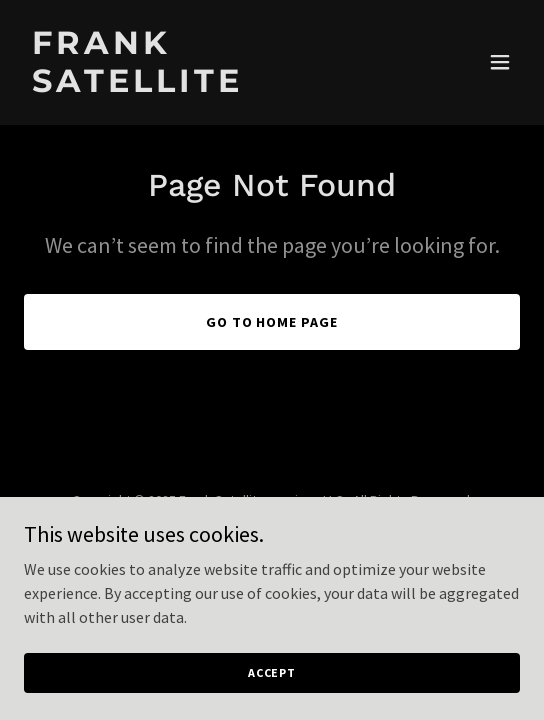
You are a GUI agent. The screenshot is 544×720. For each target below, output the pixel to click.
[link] (197, 86)
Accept (272, 672)
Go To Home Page (272, 322)
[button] (500, 62)
